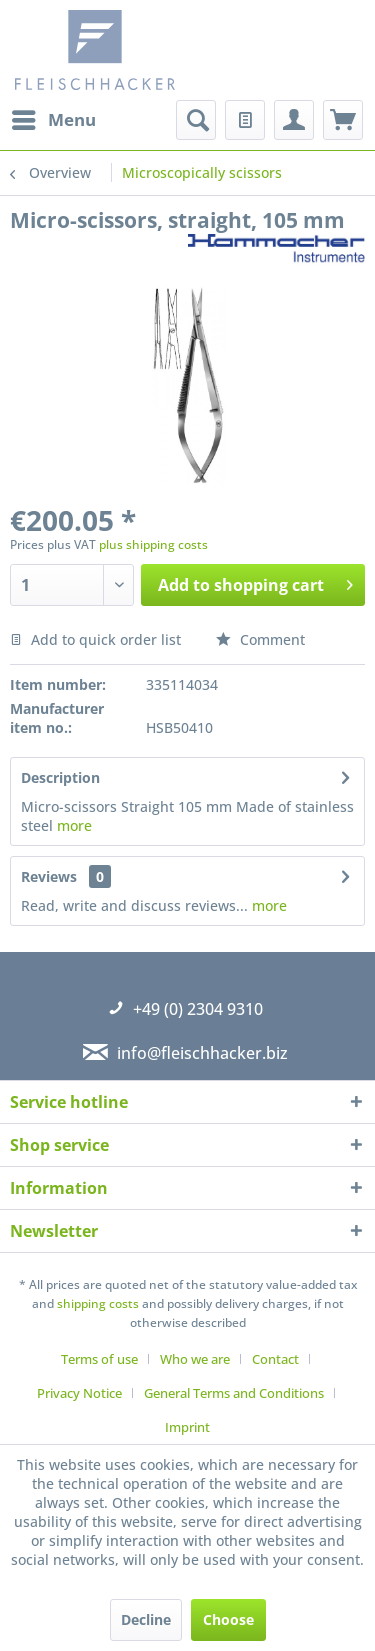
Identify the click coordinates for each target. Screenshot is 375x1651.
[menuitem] (53, 120)
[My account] (294, 120)
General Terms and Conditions (234, 1393)
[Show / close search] (196, 120)
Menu (54, 117)
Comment (260, 639)
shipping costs (98, 1303)
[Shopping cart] (343, 120)
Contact (275, 1359)
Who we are (195, 1359)
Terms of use (99, 1359)
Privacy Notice (79, 1393)
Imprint (187, 1427)
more (74, 825)
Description (60, 777)
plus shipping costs (153, 544)
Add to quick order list (95, 639)
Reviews (49, 876)
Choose (228, 1619)
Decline (146, 1619)
